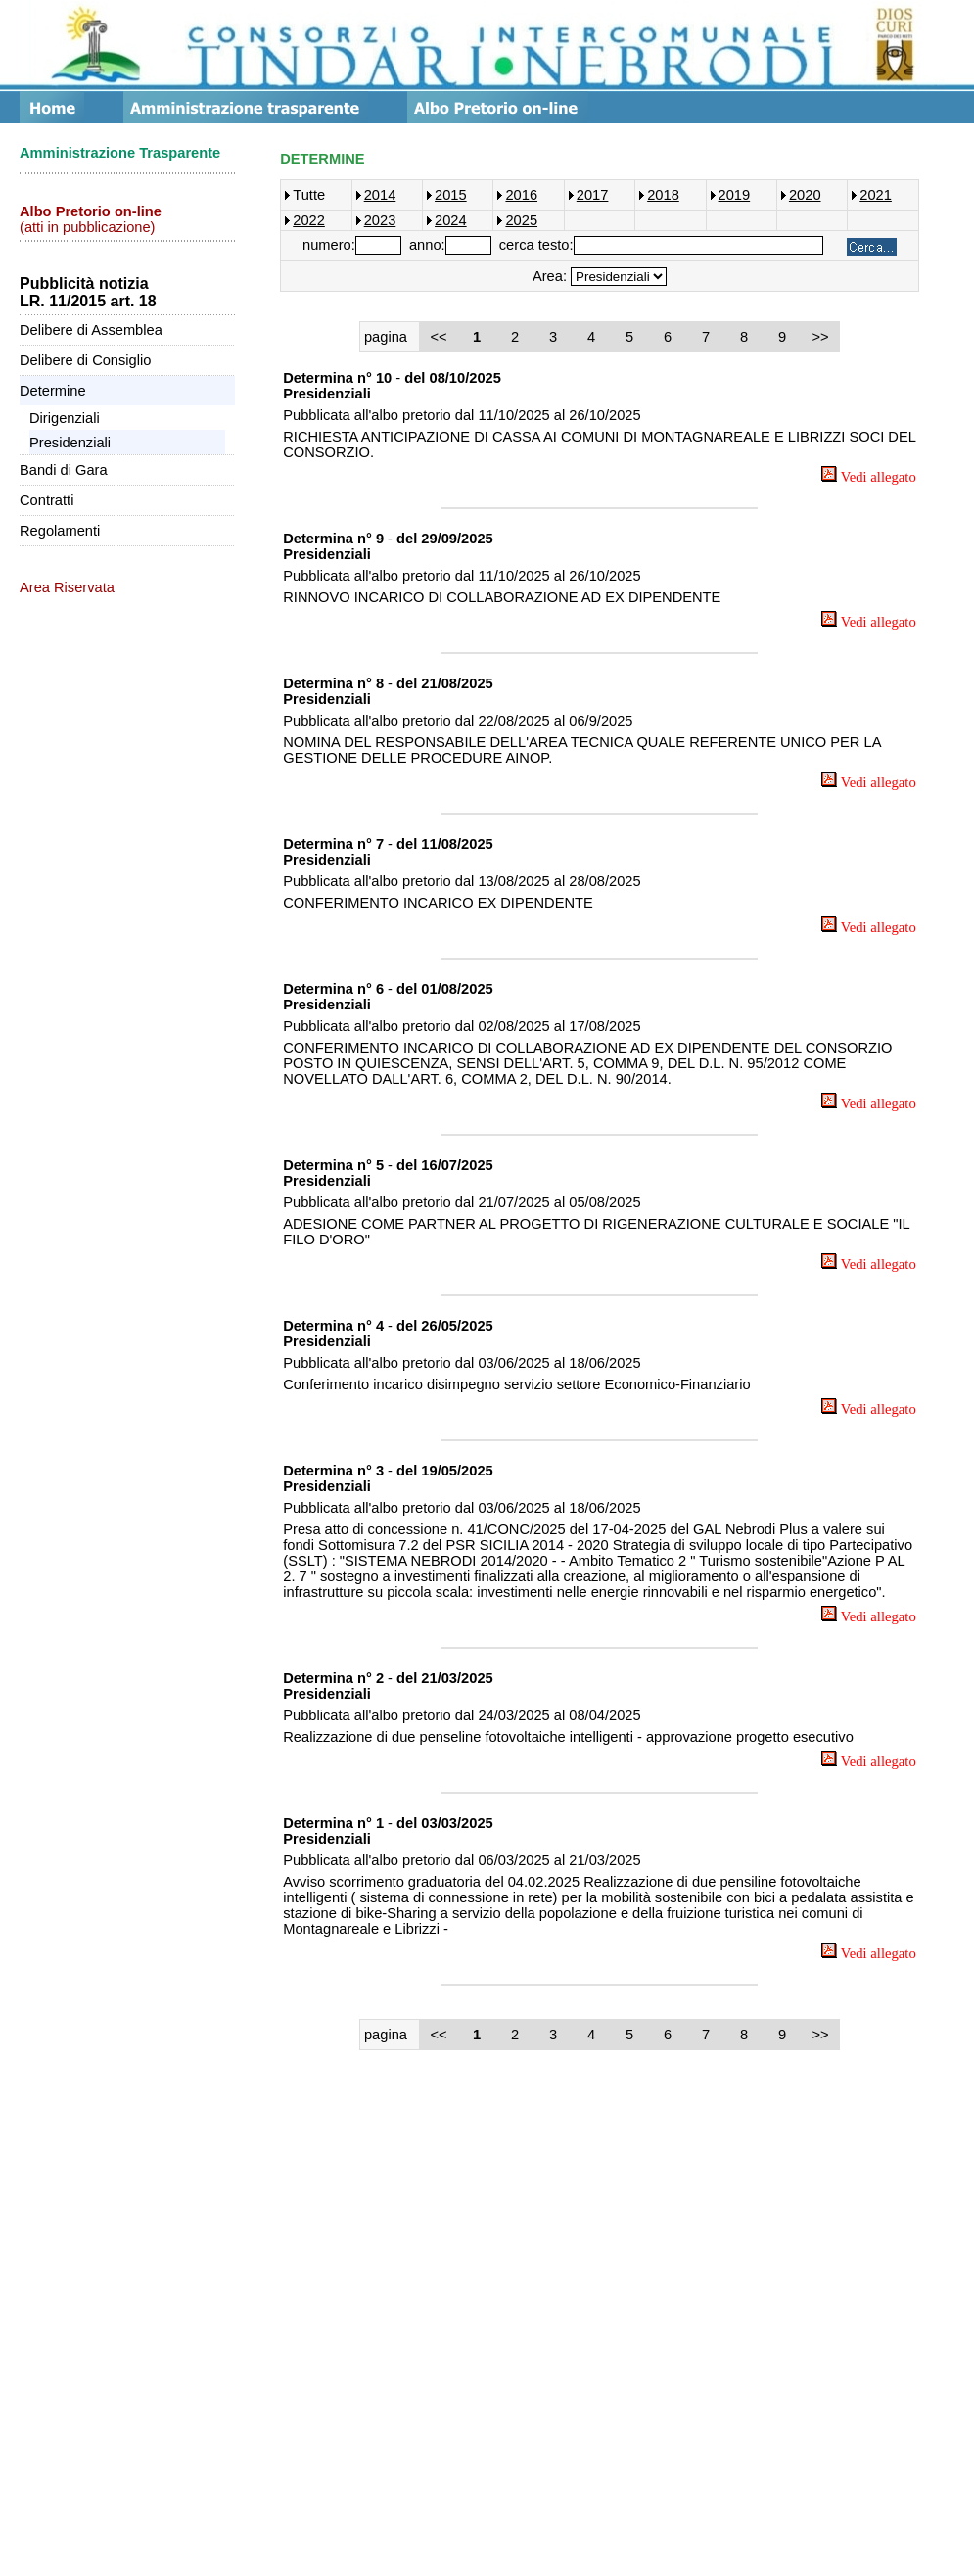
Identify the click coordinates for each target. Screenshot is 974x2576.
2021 (875, 195)
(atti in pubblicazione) (91, 219)
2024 (451, 220)
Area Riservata (67, 587)
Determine (53, 390)
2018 (663, 195)
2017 (593, 195)
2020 (805, 195)
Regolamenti (60, 531)
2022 (309, 220)
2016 (521, 195)
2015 (451, 195)
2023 (380, 220)
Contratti (46, 500)
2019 (735, 195)
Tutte (309, 195)
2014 (380, 195)
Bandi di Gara (64, 470)
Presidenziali (70, 442)
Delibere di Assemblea (91, 330)
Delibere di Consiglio (85, 360)
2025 (521, 220)
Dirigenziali (64, 418)
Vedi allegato (868, 477)
